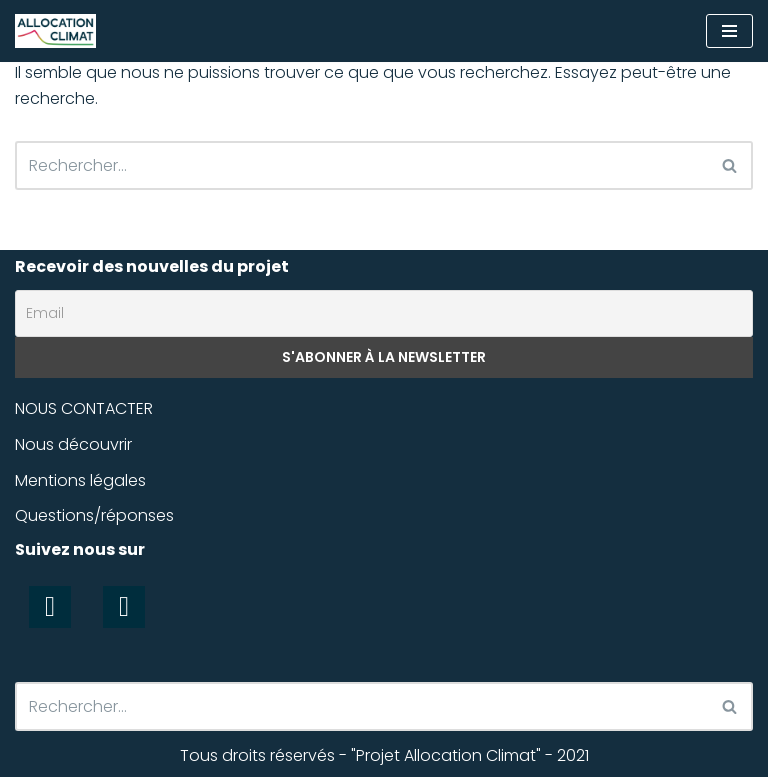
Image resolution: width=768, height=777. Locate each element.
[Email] (384, 314)
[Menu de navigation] (729, 31)
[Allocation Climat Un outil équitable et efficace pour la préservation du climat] (55, 31)
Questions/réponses (94, 515)
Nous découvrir (73, 444)
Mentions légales (80, 480)
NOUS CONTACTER (84, 408)
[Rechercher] (361, 165)
